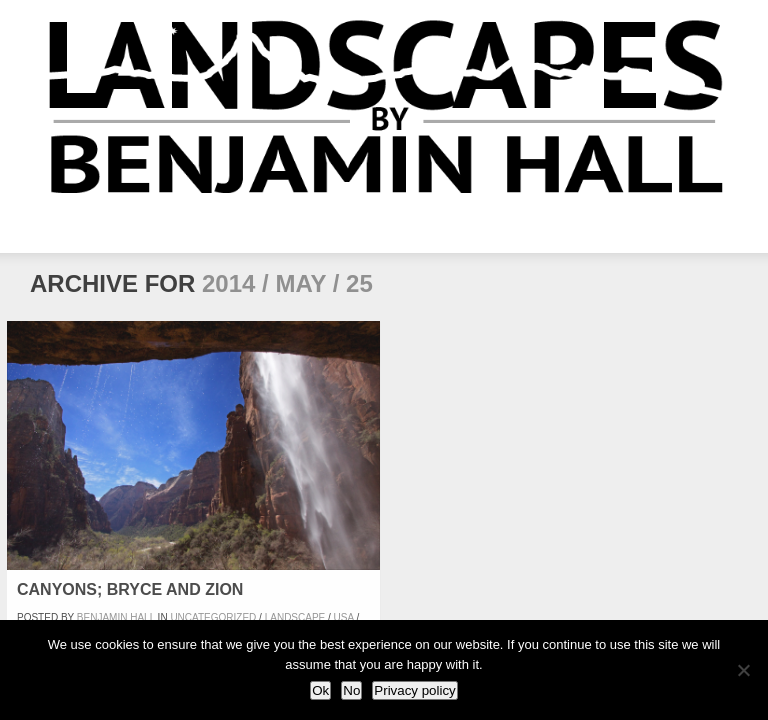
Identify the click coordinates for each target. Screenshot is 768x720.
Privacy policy (414, 690)
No (351, 690)
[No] (743, 670)
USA (344, 617)
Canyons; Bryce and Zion (130, 589)
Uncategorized (213, 617)
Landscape (295, 617)
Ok (320, 690)
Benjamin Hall (116, 617)
